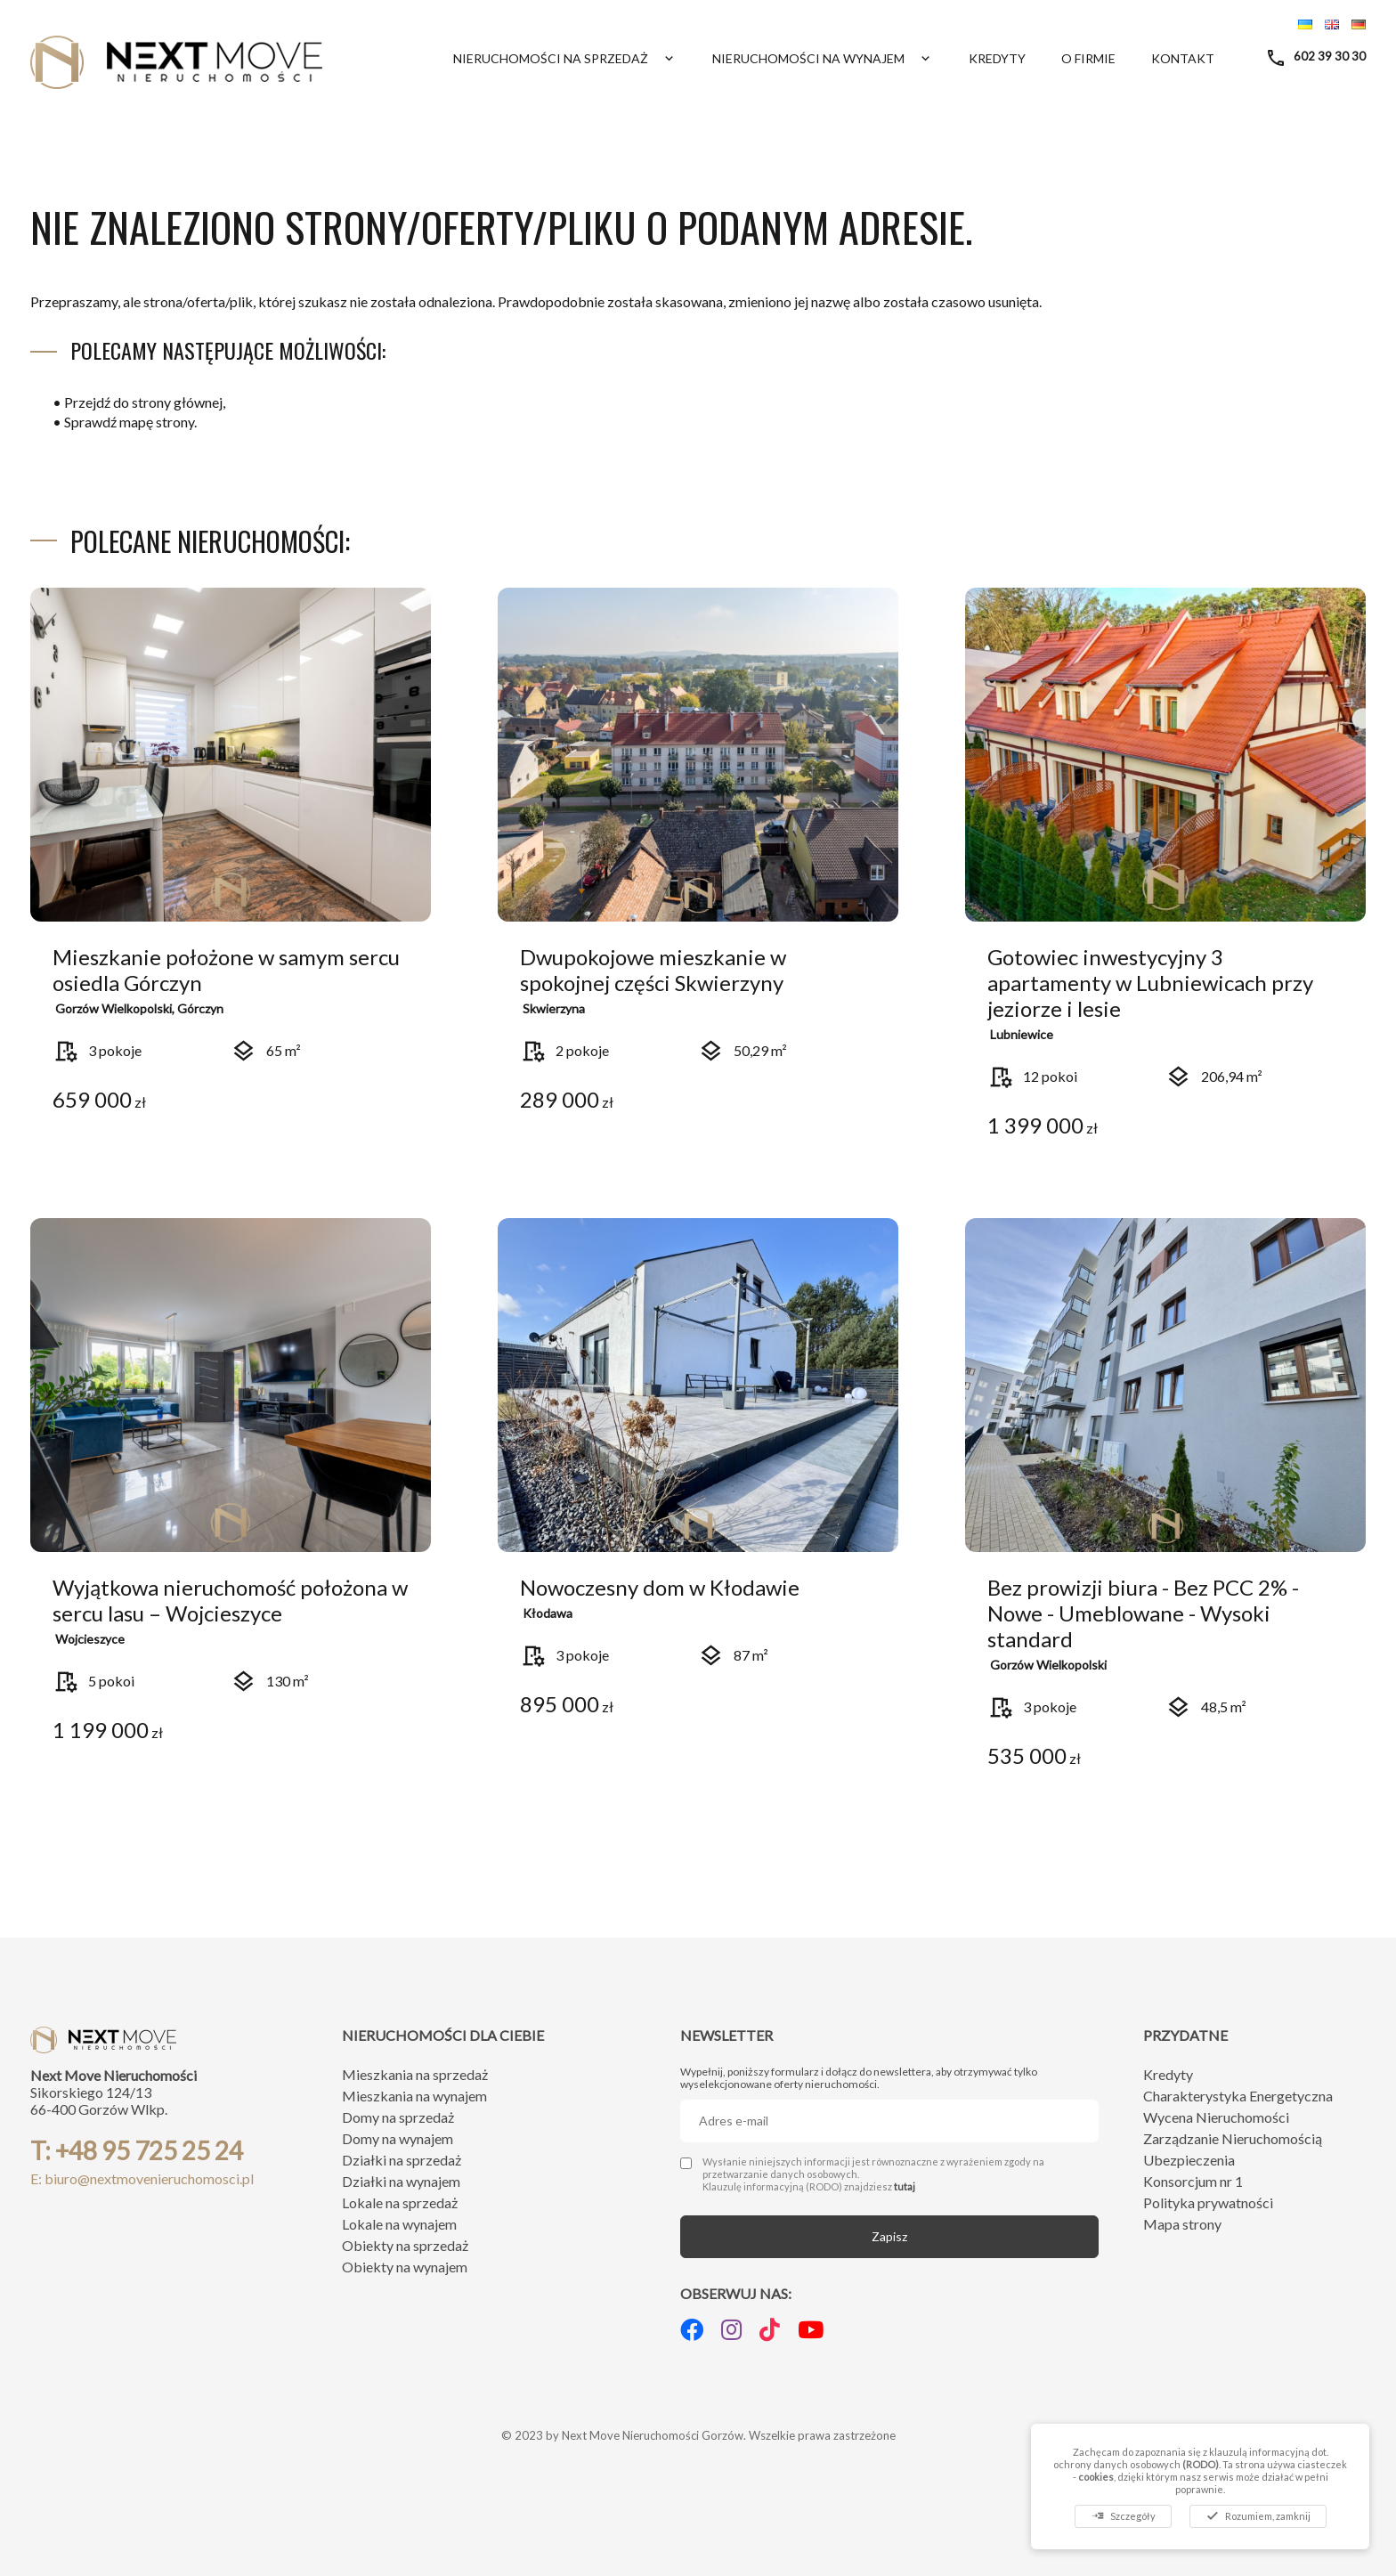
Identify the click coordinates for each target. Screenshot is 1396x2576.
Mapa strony (1182, 2223)
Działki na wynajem (401, 2181)
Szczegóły (1123, 2516)
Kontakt (1182, 58)
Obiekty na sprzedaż (405, 2245)
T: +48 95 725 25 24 (136, 2150)
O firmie (1088, 58)
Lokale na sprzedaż (400, 2202)
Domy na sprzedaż (398, 2117)
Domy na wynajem (397, 2138)
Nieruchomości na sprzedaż (565, 58)
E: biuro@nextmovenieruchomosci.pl (142, 2178)
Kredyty (997, 58)
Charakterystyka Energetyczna (1238, 2095)
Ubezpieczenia (1189, 2159)
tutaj (904, 2186)
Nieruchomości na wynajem (822, 58)
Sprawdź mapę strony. (130, 421)
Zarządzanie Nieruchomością (1232, 2138)
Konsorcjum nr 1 (1193, 2181)
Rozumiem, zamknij (1258, 2516)
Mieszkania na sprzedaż (415, 2074)
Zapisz (889, 2236)
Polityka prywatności (1208, 2202)
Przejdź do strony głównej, (144, 402)
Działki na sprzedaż (401, 2159)
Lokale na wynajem (399, 2223)
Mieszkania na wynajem (414, 2095)
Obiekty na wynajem (404, 2266)
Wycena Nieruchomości (1216, 2117)
